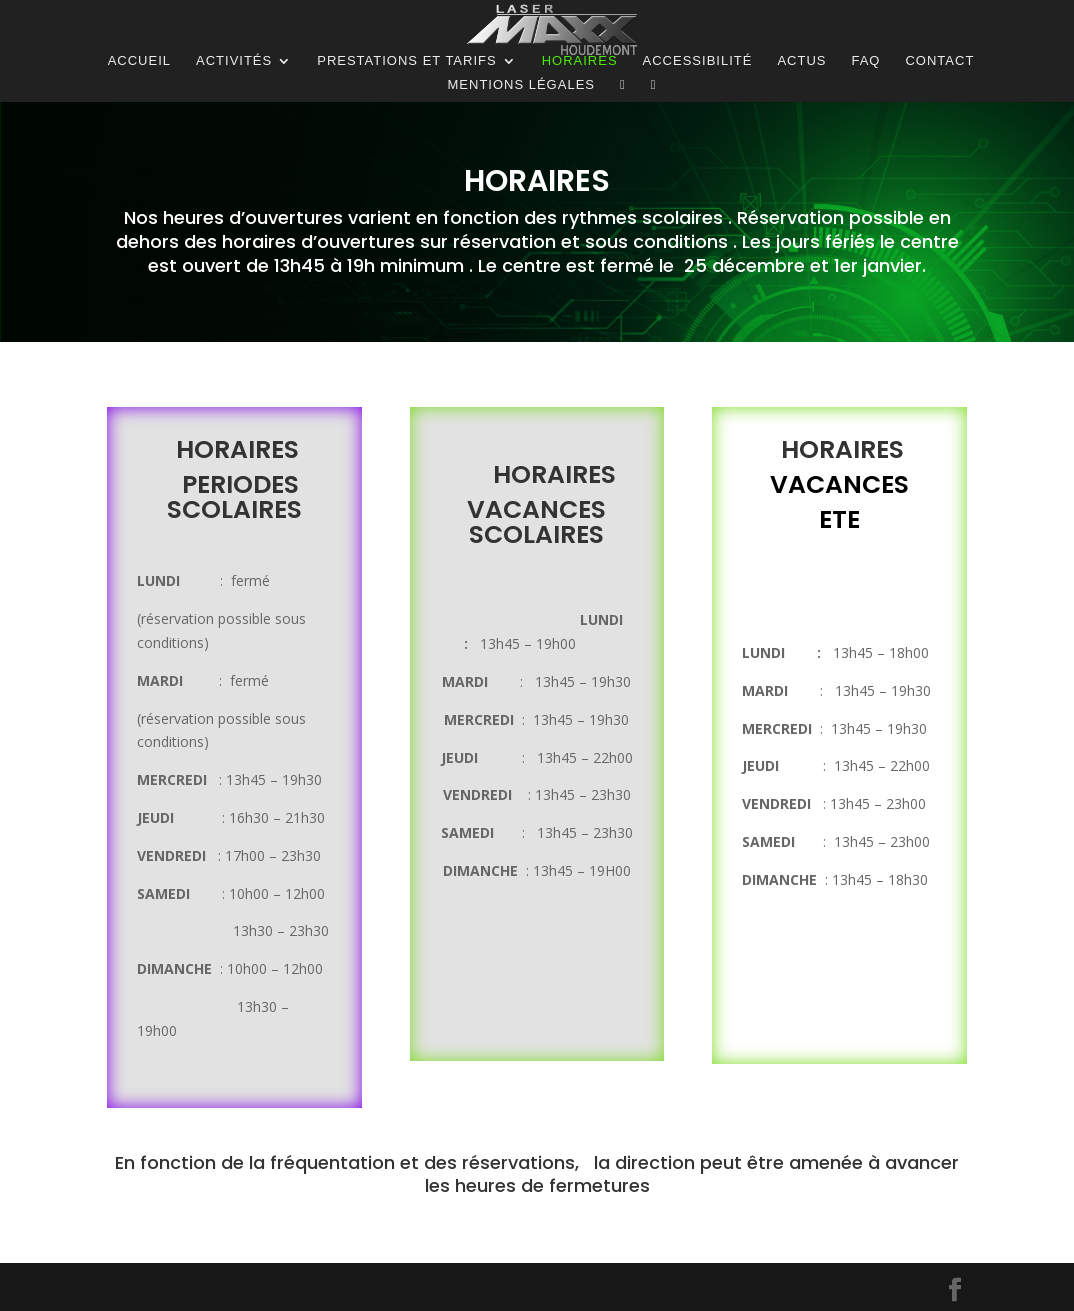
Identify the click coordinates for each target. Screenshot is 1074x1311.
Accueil (139, 61)
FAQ (865, 61)
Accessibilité (698, 61)
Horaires (580, 61)
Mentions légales (521, 85)
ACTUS (801, 61)
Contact (939, 61)
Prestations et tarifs (406, 61)
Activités (234, 61)
